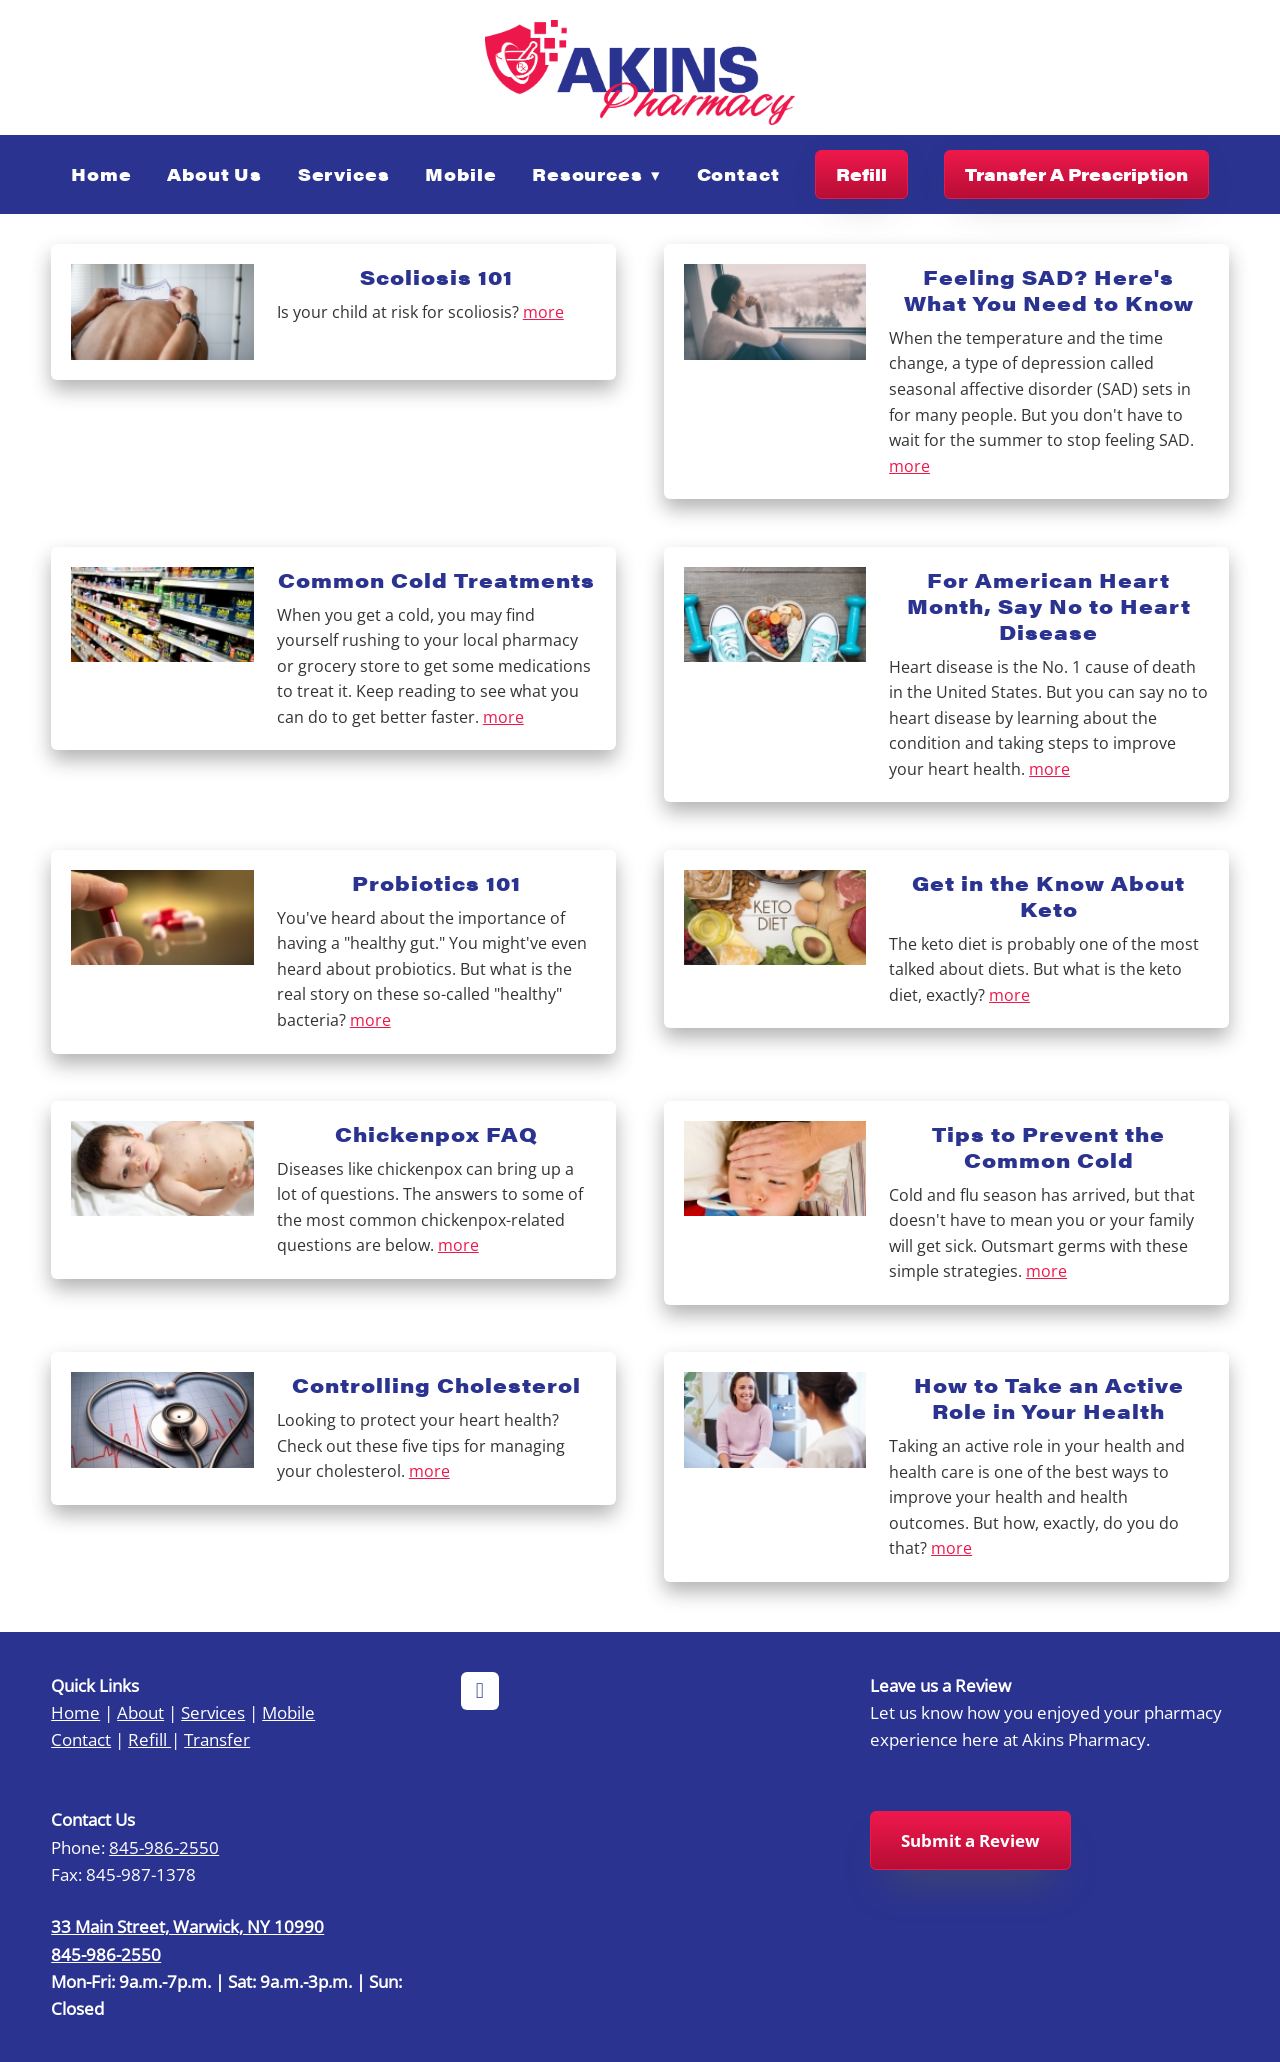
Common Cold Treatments (436, 579)
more (543, 312)
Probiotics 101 (436, 882)
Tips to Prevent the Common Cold (1048, 1146)
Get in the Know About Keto (1048, 895)
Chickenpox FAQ (436, 1133)
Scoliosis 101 (436, 276)
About (140, 1712)
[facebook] (480, 1691)
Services (344, 174)
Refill (861, 174)
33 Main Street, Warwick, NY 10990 (187, 1926)
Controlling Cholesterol (436, 1384)
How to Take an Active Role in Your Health (1049, 1397)
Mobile (460, 174)
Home (101, 174)
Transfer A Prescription (1076, 174)
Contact (738, 174)
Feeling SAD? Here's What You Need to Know (1049, 289)
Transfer (217, 1739)
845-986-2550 (164, 1847)
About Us (214, 174)
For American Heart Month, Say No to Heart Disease (1049, 605)
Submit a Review (970, 1840)
